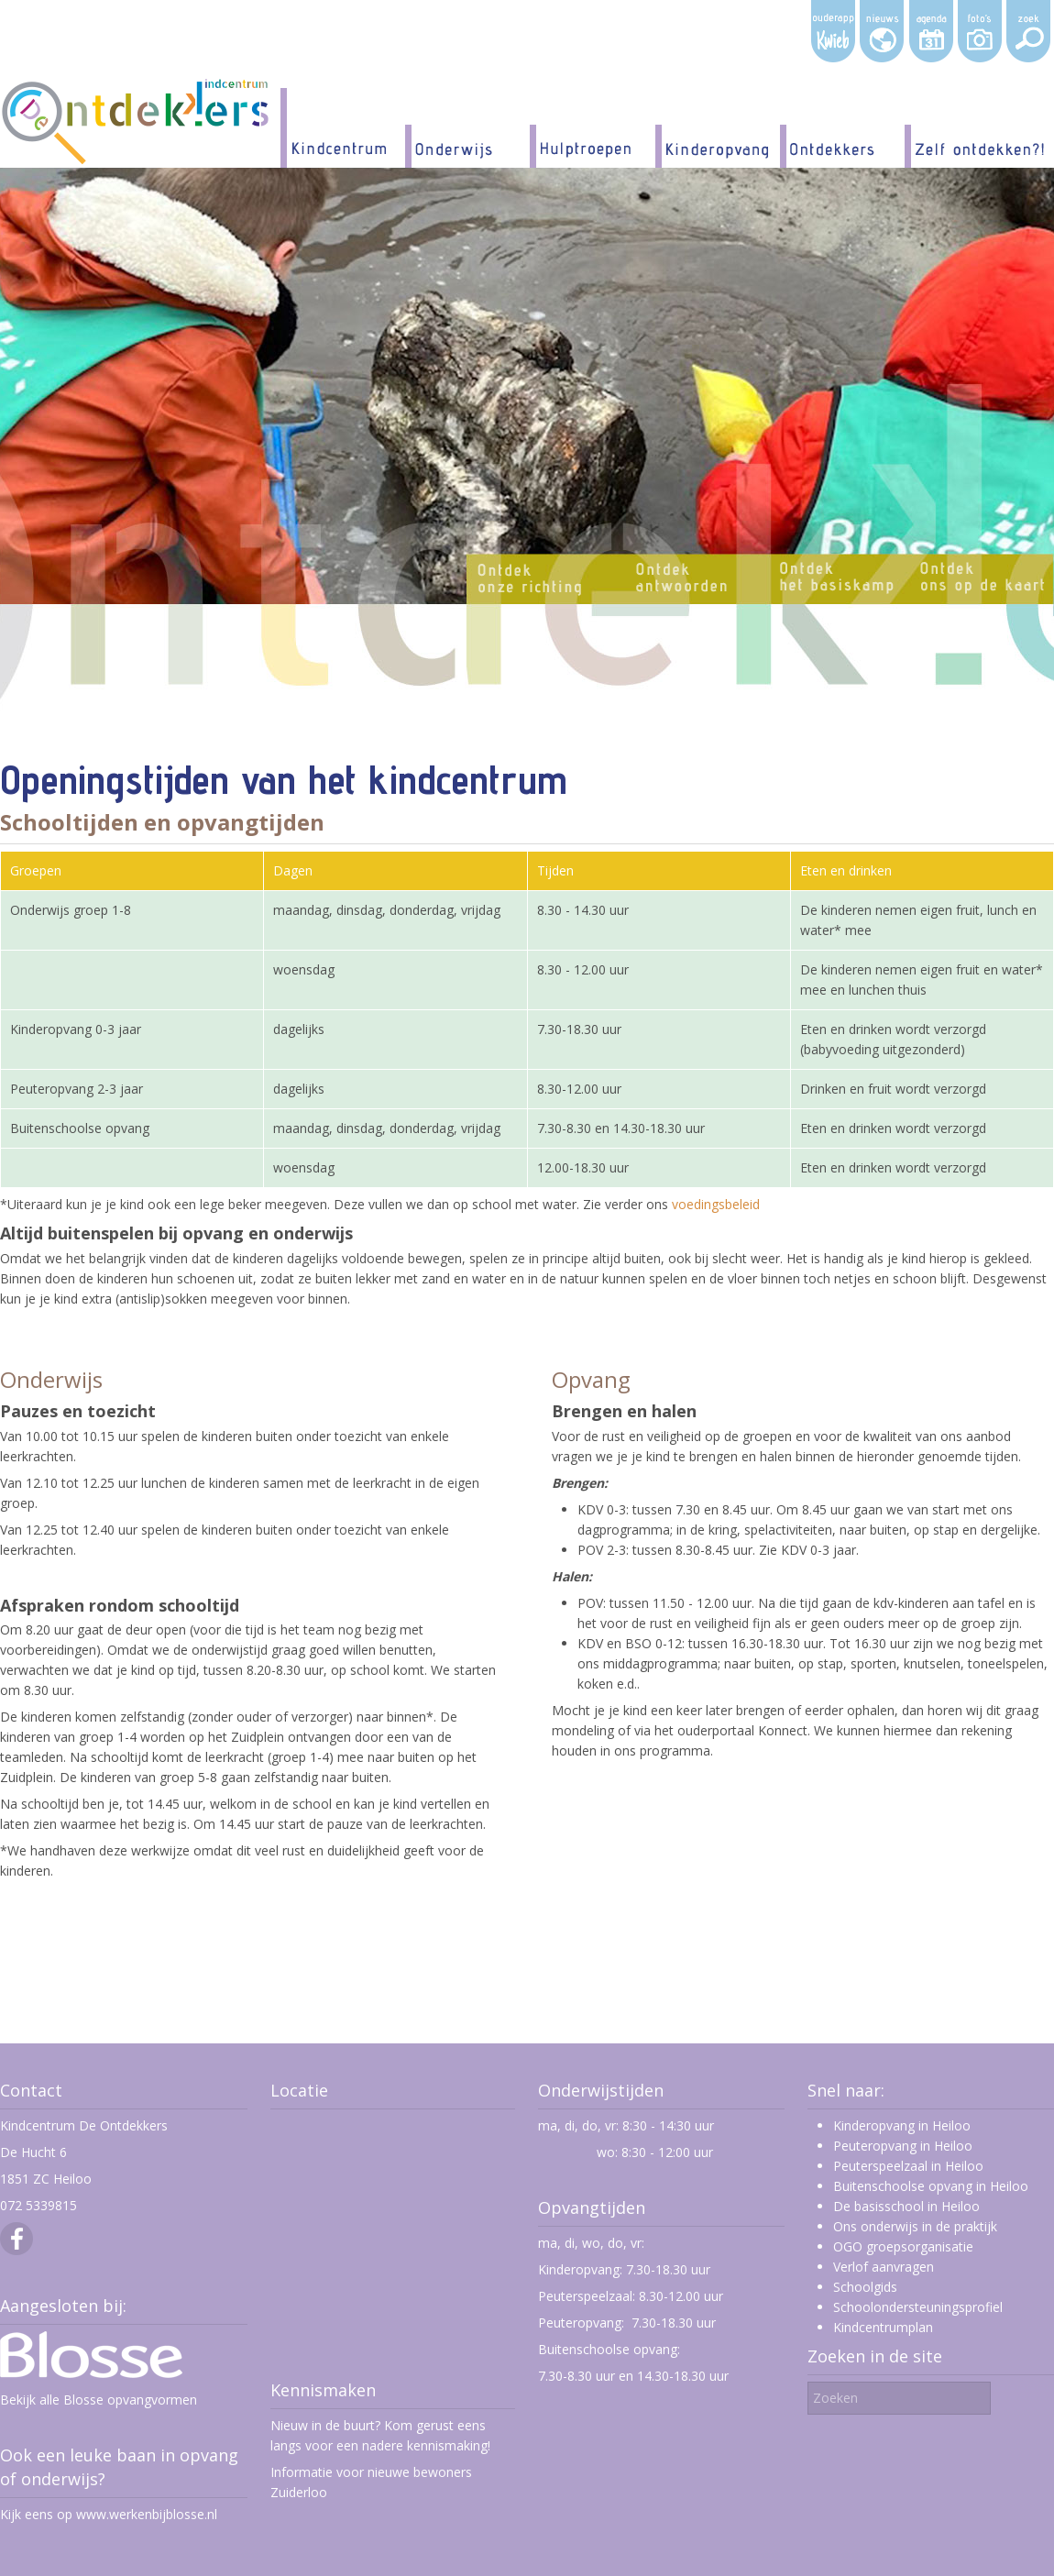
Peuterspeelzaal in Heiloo (908, 2165)
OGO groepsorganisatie (903, 2246)
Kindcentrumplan (883, 2327)
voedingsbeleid (716, 1204)
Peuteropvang (579, 2322)
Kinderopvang (579, 2269)
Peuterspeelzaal (585, 2296)
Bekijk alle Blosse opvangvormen (98, 2399)
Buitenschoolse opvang (607, 2349)
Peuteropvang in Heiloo (902, 2145)
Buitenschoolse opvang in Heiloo (930, 2186)
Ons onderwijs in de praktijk (915, 2226)
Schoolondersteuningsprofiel (918, 2307)
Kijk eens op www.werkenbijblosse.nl (108, 2514)
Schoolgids (865, 2286)
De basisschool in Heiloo (906, 2206)
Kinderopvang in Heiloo (902, 2125)
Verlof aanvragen (883, 2266)
